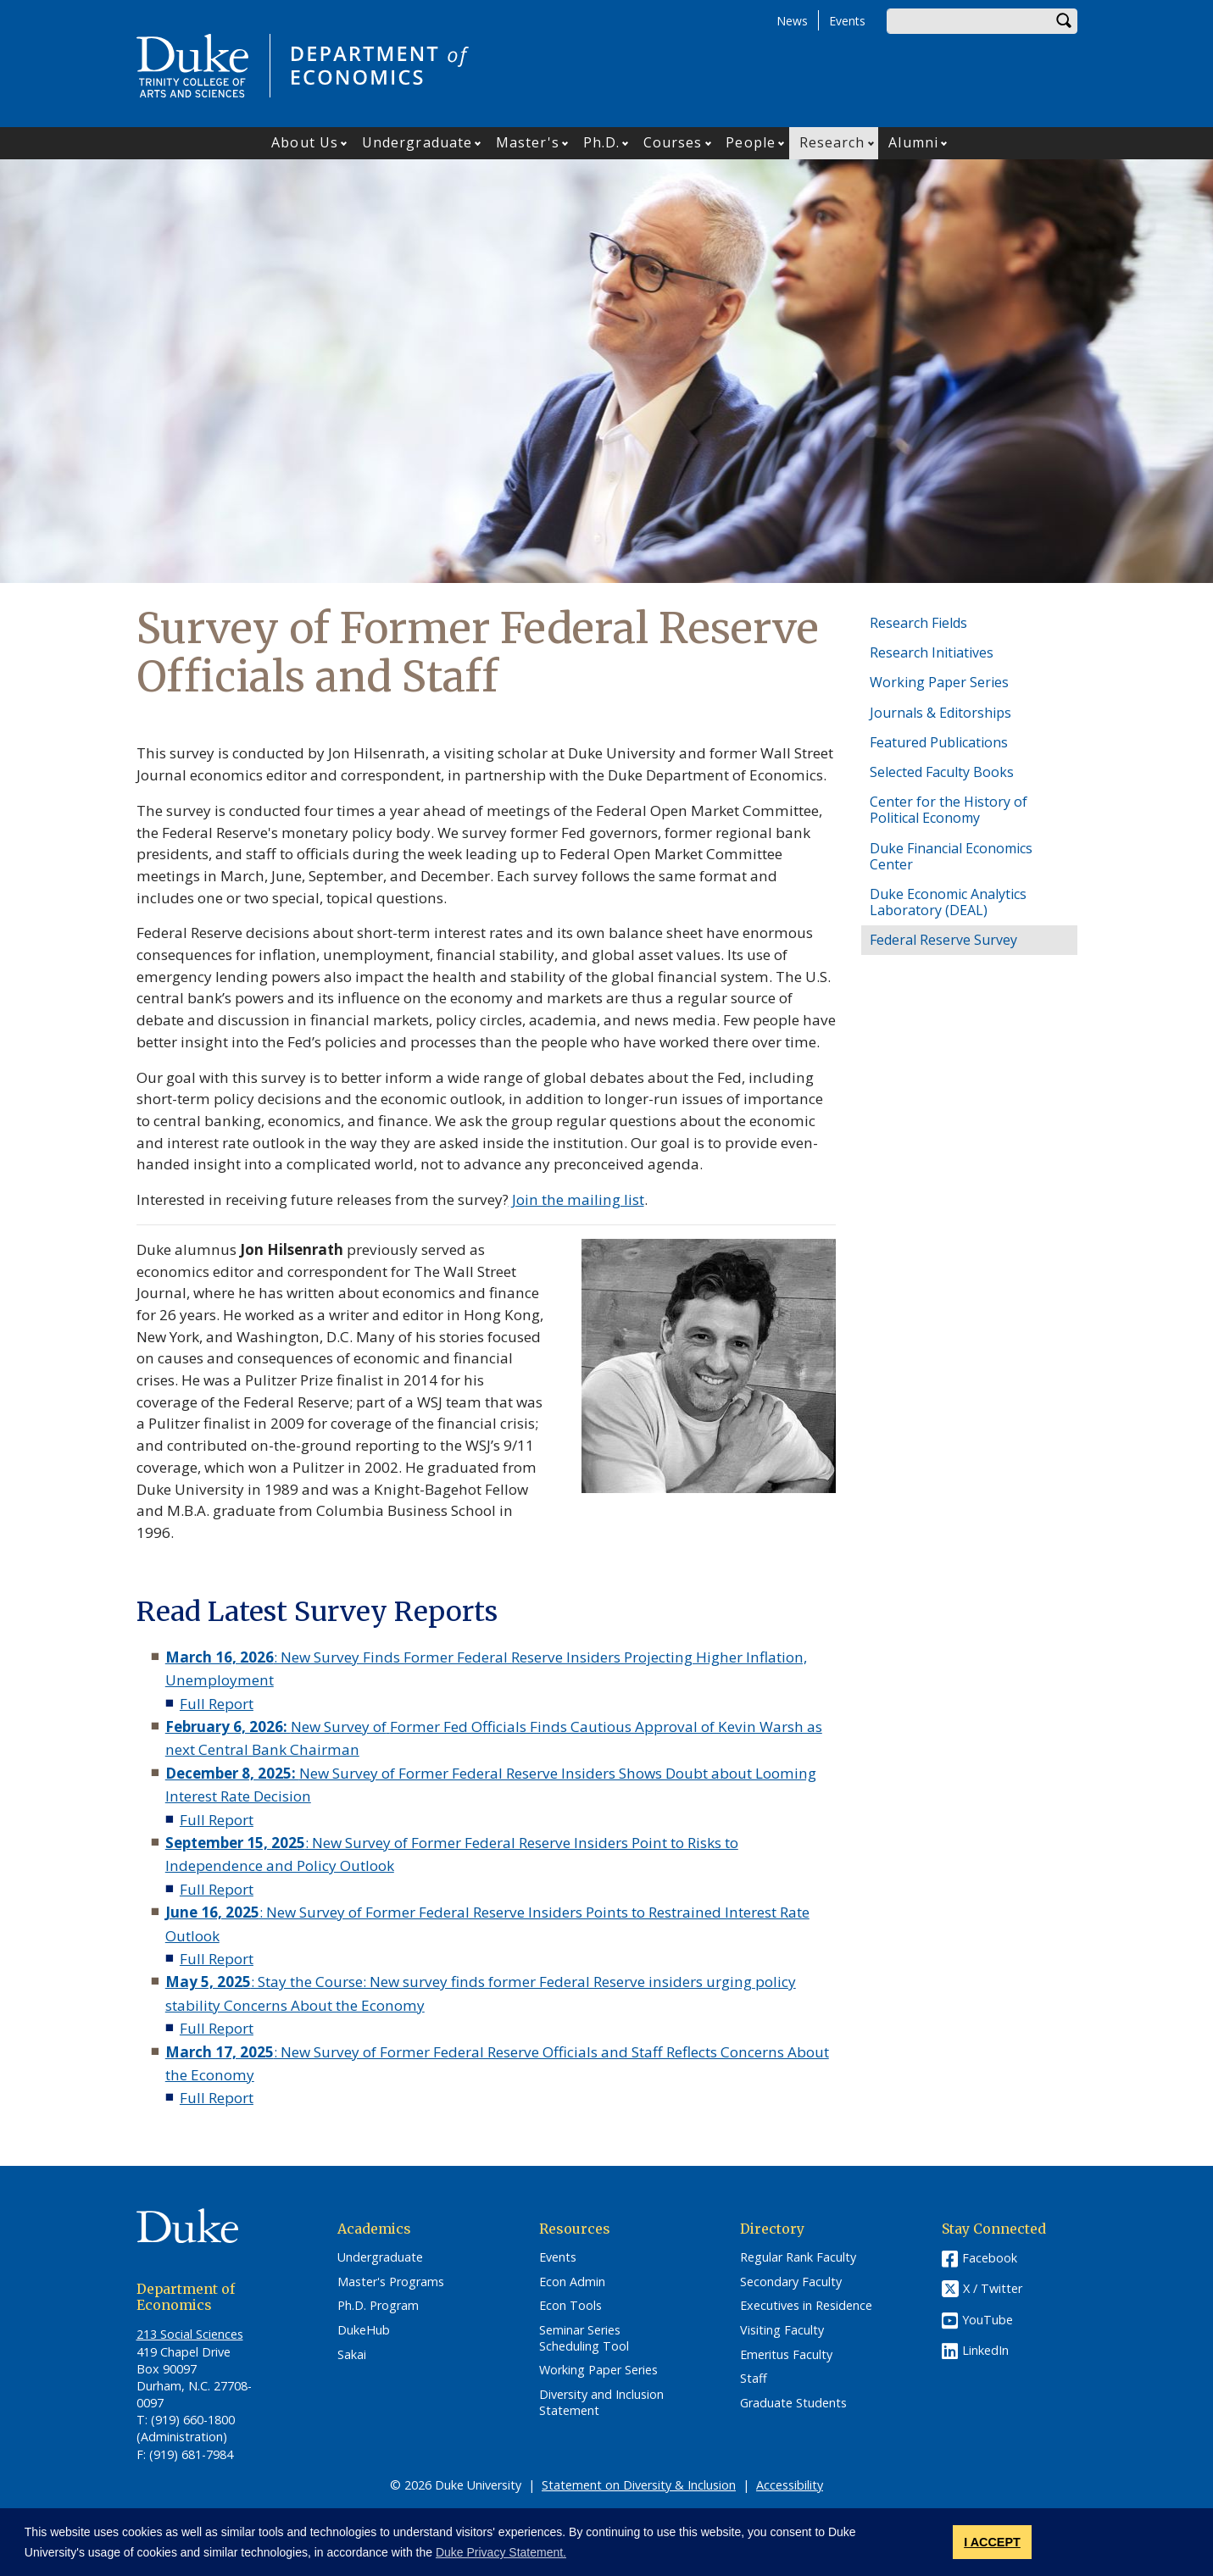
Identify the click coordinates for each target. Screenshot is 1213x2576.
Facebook (989, 2258)
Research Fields (918, 622)
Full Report (216, 1703)
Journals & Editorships (940, 712)
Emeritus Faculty (786, 2354)
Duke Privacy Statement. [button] (501, 2552)
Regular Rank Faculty (798, 2257)
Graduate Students (793, 2403)
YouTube (987, 2320)
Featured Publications (939, 742)
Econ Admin (572, 2282)
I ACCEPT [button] (992, 2542)
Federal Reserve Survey (943, 939)
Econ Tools (570, 2305)
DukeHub (363, 2330)
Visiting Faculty (782, 2330)
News (792, 21)
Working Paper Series (939, 682)
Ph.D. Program (378, 2305)
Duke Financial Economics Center (951, 856)
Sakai (351, 2354)
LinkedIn (985, 2350)
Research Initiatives (931, 652)
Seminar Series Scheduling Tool (584, 2338)
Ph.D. (601, 142)
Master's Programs (390, 2282)
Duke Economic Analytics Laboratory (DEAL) (948, 902)
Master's (527, 142)
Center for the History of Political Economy (948, 809)
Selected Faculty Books (942, 772)
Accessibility (789, 2485)
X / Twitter (992, 2288)
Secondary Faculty (791, 2282)
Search (1064, 21)
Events (847, 21)
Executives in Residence (806, 2305)
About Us (304, 142)
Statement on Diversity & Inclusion (639, 2485)
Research (832, 142)
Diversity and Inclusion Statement (601, 2402)
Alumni (913, 142)
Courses (673, 142)
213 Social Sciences (189, 2334)
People (751, 142)
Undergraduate (417, 142)
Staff (753, 2378)
